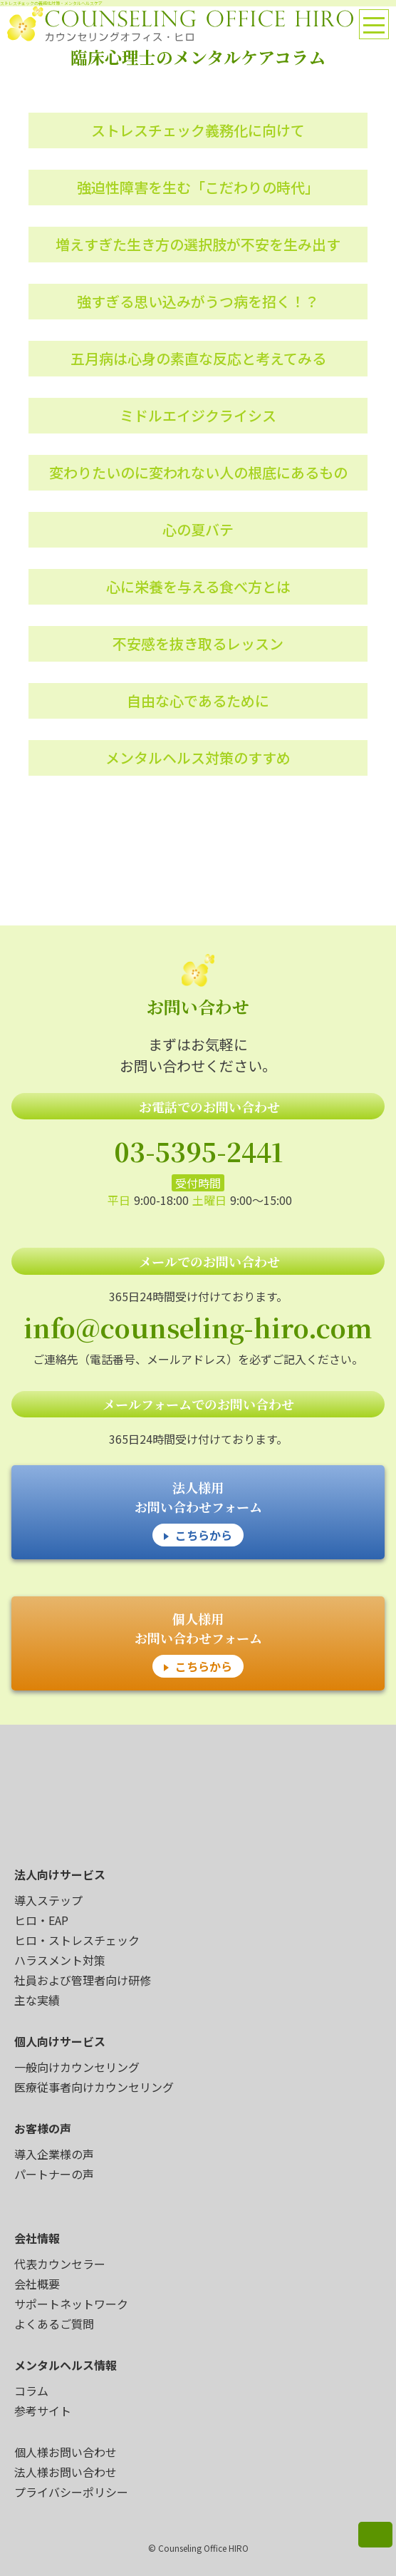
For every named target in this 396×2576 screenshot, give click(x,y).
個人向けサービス (59, 2041)
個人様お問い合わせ (65, 2451)
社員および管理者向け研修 (82, 1980)
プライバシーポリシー (71, 2491)
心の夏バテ (198, 529)
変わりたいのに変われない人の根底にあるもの (198, 472)
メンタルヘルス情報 (65, 2365)
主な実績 (37, 1999)
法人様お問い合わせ (65, 2471)
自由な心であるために (198, 700)
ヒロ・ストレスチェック (77, 1940)
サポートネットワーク (71, 2303)
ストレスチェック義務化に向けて (198, 130)
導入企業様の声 (54, 2153)
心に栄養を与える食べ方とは (198, 586)
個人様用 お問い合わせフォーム (198, 1643)
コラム (31, 2390)
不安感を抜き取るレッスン (198, 643)
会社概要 (37, 2283)
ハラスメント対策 (59, 1960)
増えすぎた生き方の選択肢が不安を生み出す (198, 244)
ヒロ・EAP (41, 1920)
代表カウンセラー (59, 2263)
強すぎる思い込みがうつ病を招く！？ (198, 301)
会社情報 (37, 2238)
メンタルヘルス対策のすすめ (198, 757)
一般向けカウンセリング (77, 2066)
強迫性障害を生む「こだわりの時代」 (198, 187)
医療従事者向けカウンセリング (94, 2086)
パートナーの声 (54, 2173)
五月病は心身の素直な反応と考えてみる (198, 358)
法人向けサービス (59, 1874)
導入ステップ (48, 1900)
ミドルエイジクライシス (198, 415)
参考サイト (42, 2410)
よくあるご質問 (54, 2323)
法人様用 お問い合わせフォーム (198, 1512)
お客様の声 (42, 2128)
